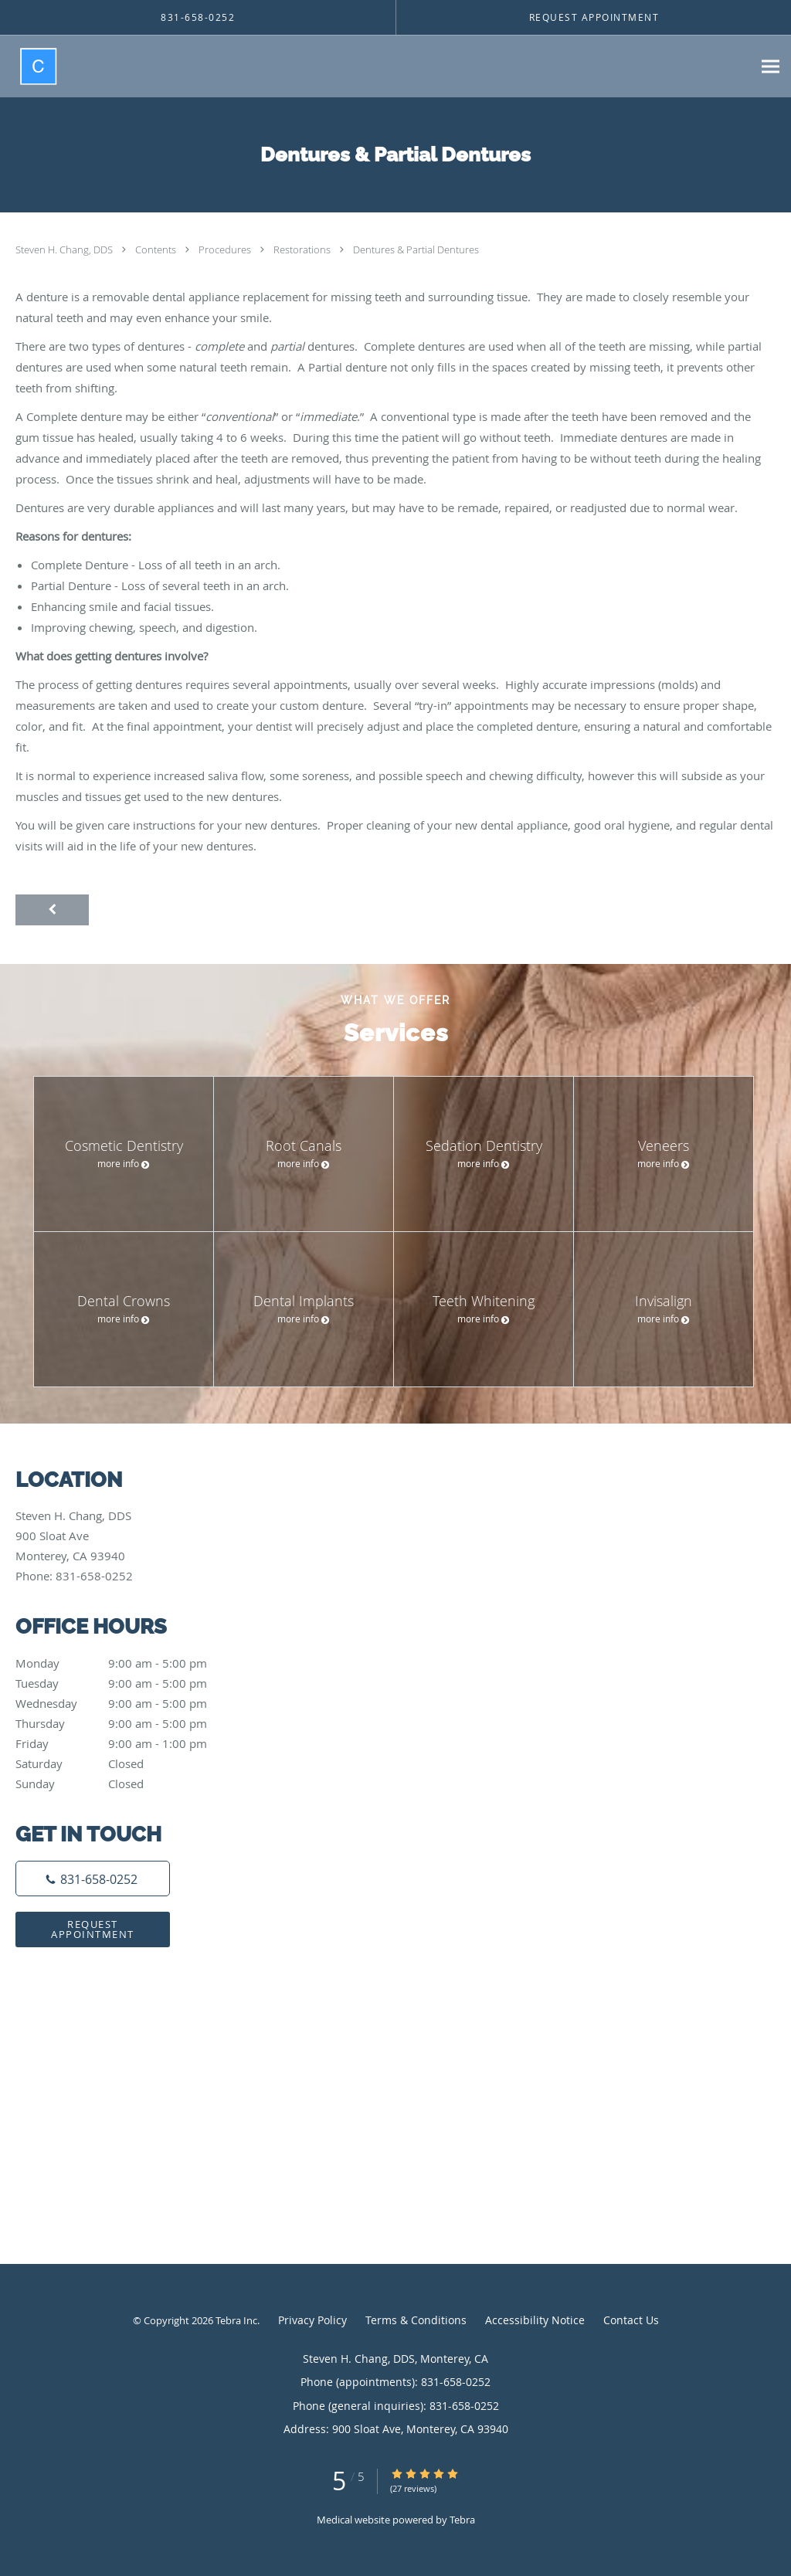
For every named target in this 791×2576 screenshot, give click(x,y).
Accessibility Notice (535, 2320)
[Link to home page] (28, 66)
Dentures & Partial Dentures (416, 249)
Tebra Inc (236, 2320)
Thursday (127, 1723)
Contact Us (631, 2320)
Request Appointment (92, 1929)
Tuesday (127, 1683)
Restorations (303, 249)
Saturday (127, 1763)
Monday (127, 1663)
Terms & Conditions (416, 2320)
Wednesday (127, 1703)
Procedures (226, 249)
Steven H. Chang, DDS (65, 249)
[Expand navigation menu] (770, 67)
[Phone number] (92, 1878)
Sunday (127, 1783)
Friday (127, 1743)
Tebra (462, 2520)
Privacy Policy (312, 2320)
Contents (156, 249)
